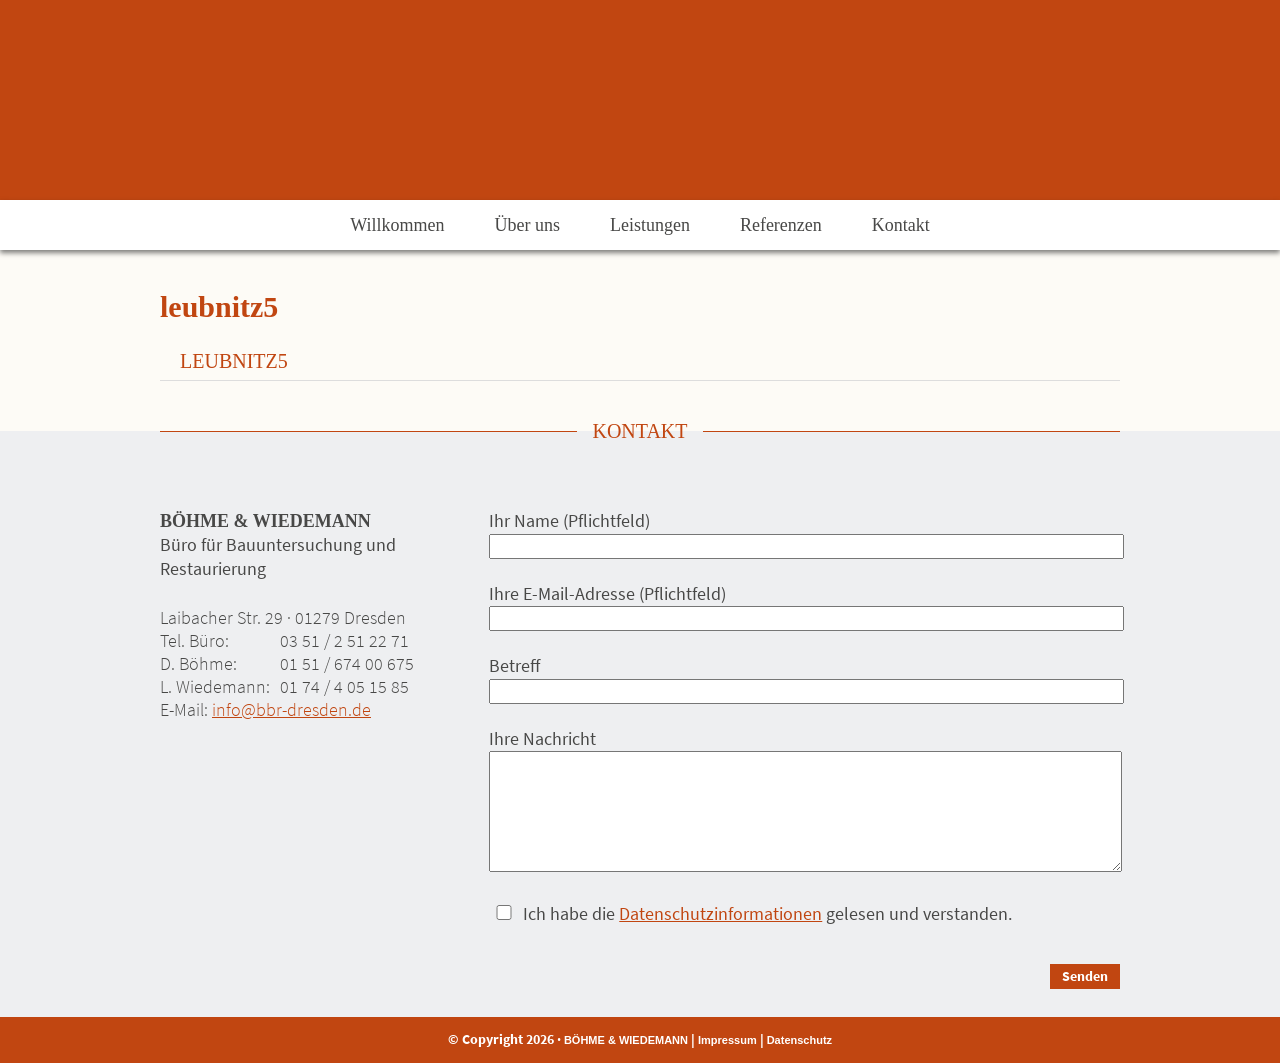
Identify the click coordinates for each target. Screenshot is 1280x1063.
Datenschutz (799, 1040)
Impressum (727, 1040)
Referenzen (781, 225)
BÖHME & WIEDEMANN (626, 1040)
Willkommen (397, 225)
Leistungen (650, 225)
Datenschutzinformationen (720, 913)
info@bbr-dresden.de (291, 709)
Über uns (527, 225)
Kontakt (901, 225)
